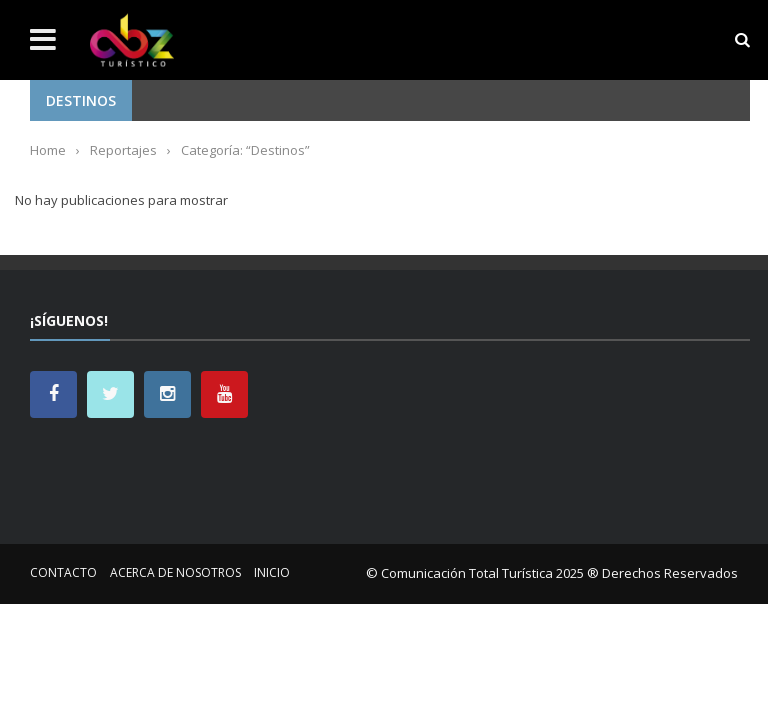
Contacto (63, 572)
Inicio (272, 572)
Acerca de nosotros (175, 572)
